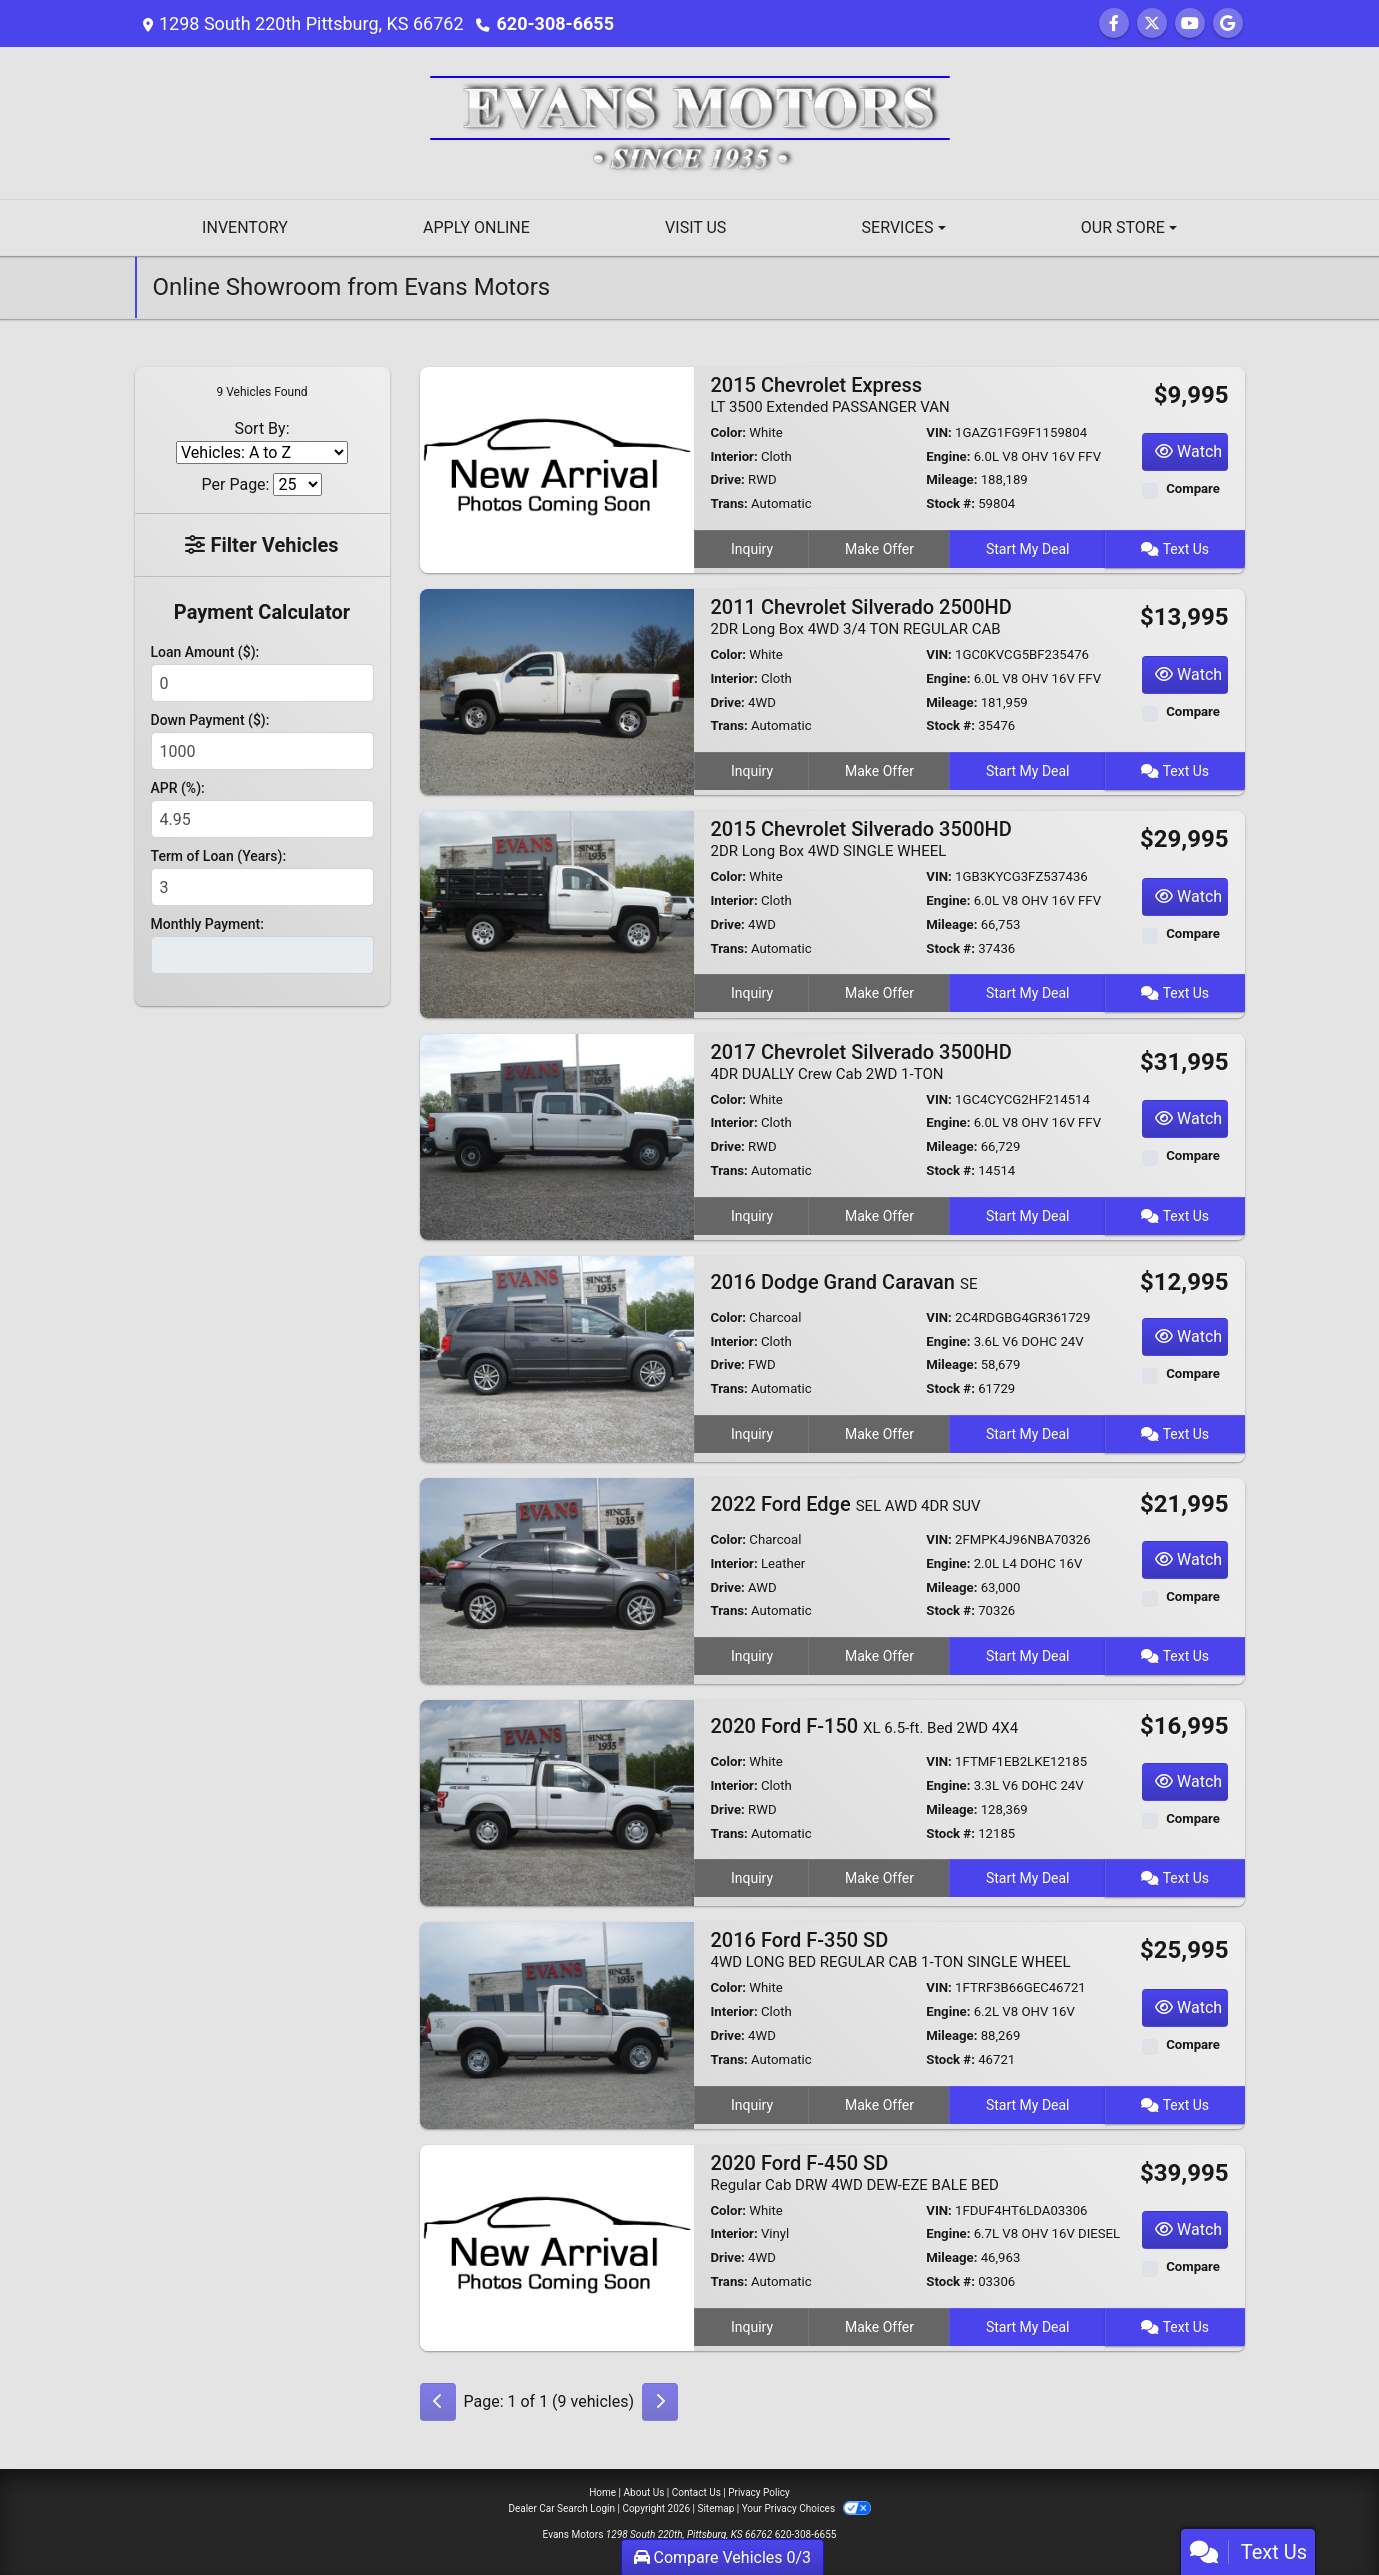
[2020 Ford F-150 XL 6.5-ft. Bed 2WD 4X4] (557, 1802)
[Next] (660, 2402)
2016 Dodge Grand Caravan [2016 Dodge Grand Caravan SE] (843, 1282)
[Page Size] (297, 484)
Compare (1193, 488)
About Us (644, 2492)
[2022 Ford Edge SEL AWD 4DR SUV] (557, 1579)
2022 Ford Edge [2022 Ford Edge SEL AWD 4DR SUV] (845, 1504)
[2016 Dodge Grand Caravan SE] (557, 1357)
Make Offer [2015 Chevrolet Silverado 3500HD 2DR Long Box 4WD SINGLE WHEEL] (879, 993)
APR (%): (178, 788)
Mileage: (951, 479)
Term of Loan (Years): (219, 856)
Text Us (1175, 549)
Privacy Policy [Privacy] (759, 2492)
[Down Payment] (262, 751)
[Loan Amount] (262, 683)
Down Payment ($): (210, 720)
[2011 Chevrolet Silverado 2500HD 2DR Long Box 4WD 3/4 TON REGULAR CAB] (557, 690)
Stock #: (950, 503)
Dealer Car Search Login (561, 2508)
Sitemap (715, 2508)
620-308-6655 (555, 23)
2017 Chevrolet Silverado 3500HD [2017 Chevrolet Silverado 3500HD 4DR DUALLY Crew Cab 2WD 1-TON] (860, 1061)
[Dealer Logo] (690, 121)
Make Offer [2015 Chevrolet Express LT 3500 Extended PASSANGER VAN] (879, 549)
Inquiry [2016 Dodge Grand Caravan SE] (752, 1434)
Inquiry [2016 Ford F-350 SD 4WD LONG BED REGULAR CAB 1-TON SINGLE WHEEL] (752, 2105)
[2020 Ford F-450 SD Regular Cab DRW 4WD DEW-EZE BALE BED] (557, 2246)
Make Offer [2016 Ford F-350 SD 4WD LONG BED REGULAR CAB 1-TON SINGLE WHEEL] (879, 2105)
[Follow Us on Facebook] (1114, 23)
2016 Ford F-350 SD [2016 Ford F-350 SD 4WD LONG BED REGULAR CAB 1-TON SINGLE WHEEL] (890, 1949)
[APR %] (262, 819)
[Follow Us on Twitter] (1152, 23)
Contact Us (696, 2492)
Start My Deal (1028, 549)
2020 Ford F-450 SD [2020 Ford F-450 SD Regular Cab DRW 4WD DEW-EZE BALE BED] (854, 2172)
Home (602, 2492)
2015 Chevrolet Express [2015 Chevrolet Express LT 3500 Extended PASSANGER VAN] (829, 394)
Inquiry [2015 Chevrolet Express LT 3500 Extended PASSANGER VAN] (752, 549)
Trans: (728, 503)
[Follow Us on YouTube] (1190, 23)
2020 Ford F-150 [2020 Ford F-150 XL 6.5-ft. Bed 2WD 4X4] (864, 1726)
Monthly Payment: (207, 924)
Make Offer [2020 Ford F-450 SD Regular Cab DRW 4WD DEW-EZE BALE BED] (879, 2327)
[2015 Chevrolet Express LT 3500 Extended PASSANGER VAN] (557, 468)
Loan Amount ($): (205, 652)
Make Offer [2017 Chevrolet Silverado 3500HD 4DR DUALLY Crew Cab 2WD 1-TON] (879, 1216)
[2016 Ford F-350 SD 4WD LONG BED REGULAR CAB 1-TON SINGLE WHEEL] (557, 2024)
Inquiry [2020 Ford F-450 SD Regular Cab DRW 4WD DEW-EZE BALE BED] (752, 2327)
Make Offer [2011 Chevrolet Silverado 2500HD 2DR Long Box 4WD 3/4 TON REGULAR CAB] (879, 771)
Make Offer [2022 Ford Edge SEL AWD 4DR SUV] (879, 1656)
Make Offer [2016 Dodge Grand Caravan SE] (879, 1434)
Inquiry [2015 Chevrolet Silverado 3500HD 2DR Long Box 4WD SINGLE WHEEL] (752, 993)
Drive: (727, 479)
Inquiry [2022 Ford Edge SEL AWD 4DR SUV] (752, 1656)
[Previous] (438, 2402)
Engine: (948, 456)
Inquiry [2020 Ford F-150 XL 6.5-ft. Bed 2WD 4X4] (752, 1878)
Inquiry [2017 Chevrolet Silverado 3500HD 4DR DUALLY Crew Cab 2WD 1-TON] (752, 1216)
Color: (728, 432)
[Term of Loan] (262, 887)
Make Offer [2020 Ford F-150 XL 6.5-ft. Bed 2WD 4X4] (879, 1878)
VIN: (939, 432)
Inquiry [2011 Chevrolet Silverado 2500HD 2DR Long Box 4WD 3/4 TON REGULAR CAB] (752, 771)
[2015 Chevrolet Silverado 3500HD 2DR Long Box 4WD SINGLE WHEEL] (557, 913)
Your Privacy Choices (806, 2508)
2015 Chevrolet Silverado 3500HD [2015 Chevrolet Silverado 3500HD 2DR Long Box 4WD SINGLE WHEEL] (860, 838)
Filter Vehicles (261, 545)
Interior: (733, 456)
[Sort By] (262, 452)
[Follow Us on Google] (1228, 23)
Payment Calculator (262, 612)
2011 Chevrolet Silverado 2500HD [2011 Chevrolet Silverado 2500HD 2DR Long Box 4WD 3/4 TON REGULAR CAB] (860, 616)
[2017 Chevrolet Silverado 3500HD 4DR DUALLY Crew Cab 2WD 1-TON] (557, 1135)
